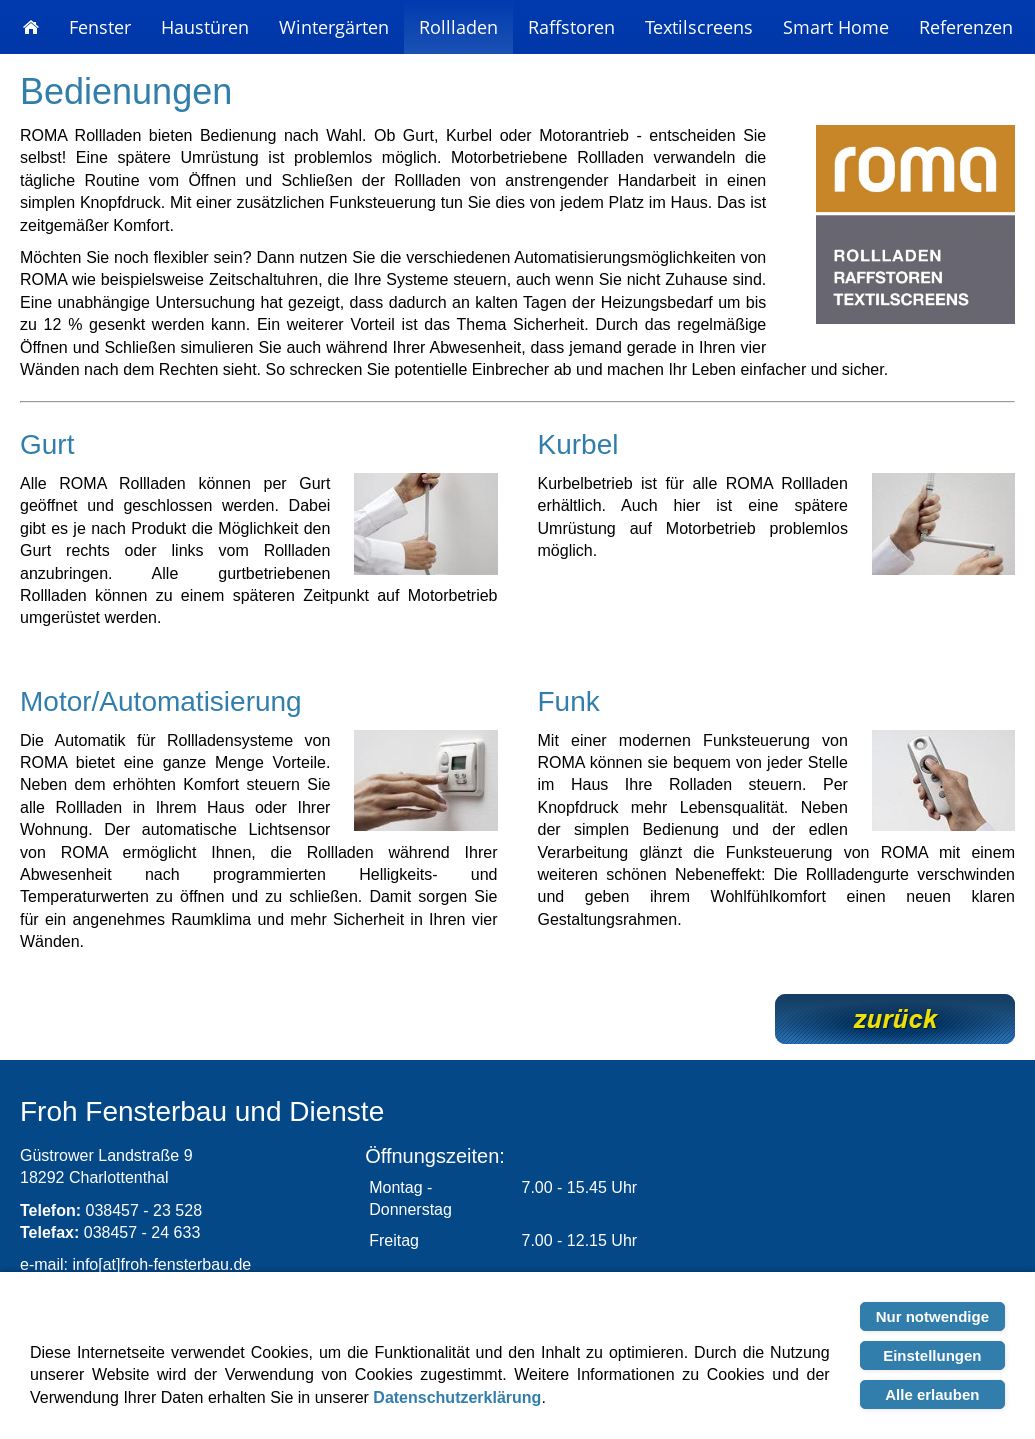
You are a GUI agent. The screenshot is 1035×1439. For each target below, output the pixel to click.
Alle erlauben (932, 1394)
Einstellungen (932, 1355)
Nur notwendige (932, 1316)
